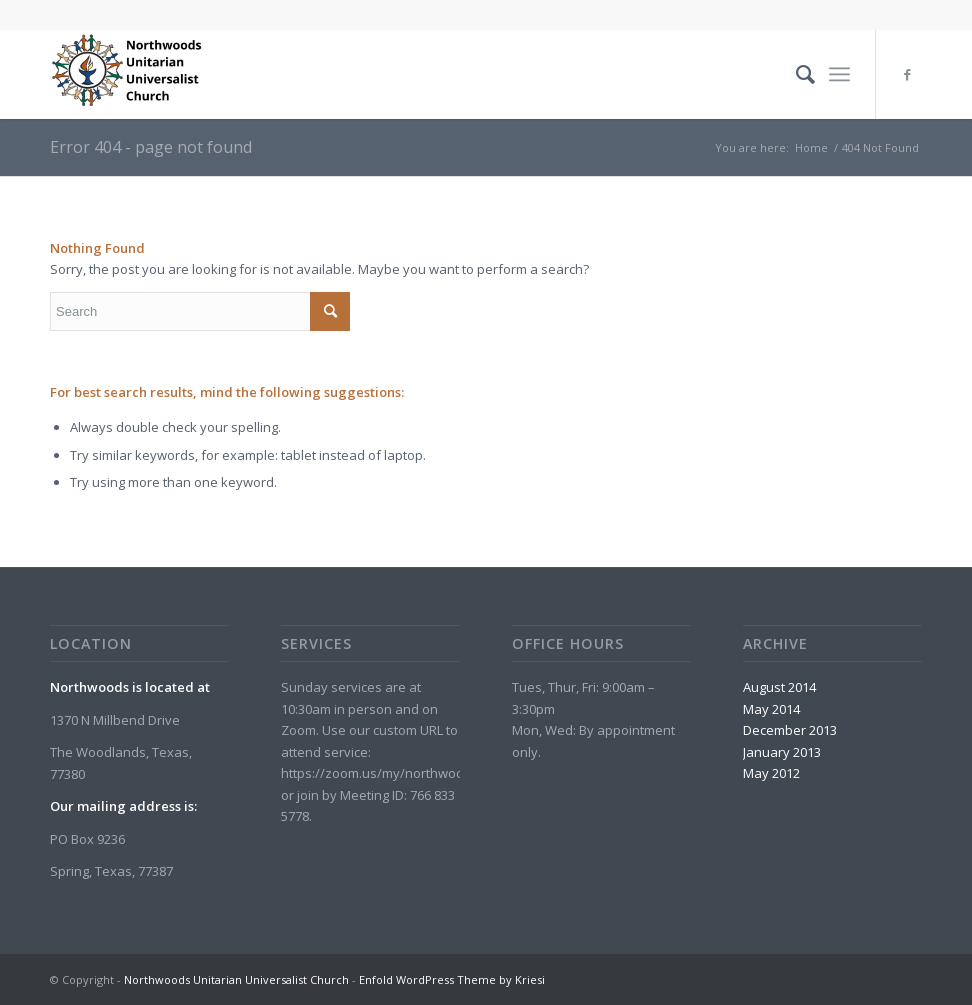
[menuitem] (795, 74)
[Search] (795, 74)
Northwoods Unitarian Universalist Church (236, 979)
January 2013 (782, 752)
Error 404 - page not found (151, 147)
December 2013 (790, 730)
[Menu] (839, 74)
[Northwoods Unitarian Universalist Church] (130, 74)
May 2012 (771, 773)
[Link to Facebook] (907, 74)
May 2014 (771, 709)
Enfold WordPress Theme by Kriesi (452, 979)
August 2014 (779, 687)
